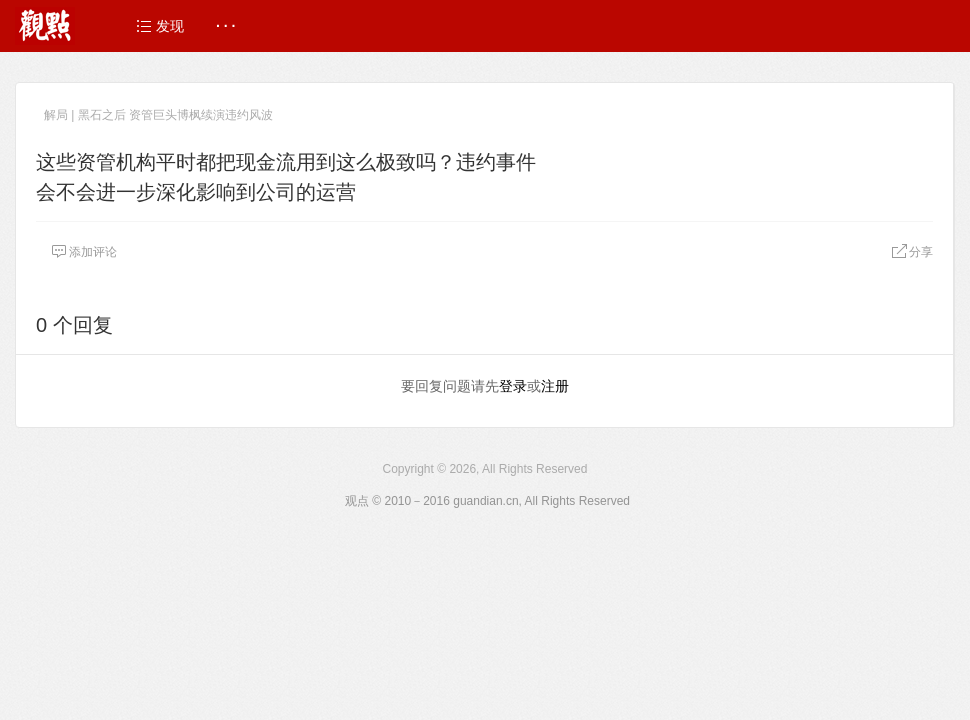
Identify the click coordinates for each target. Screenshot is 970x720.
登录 (513, 386)
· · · (225, 26)
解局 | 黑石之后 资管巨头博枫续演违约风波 (158, 115)
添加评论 (84, 252)
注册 (555, 386)
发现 (160, 26)
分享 (912, 252)
